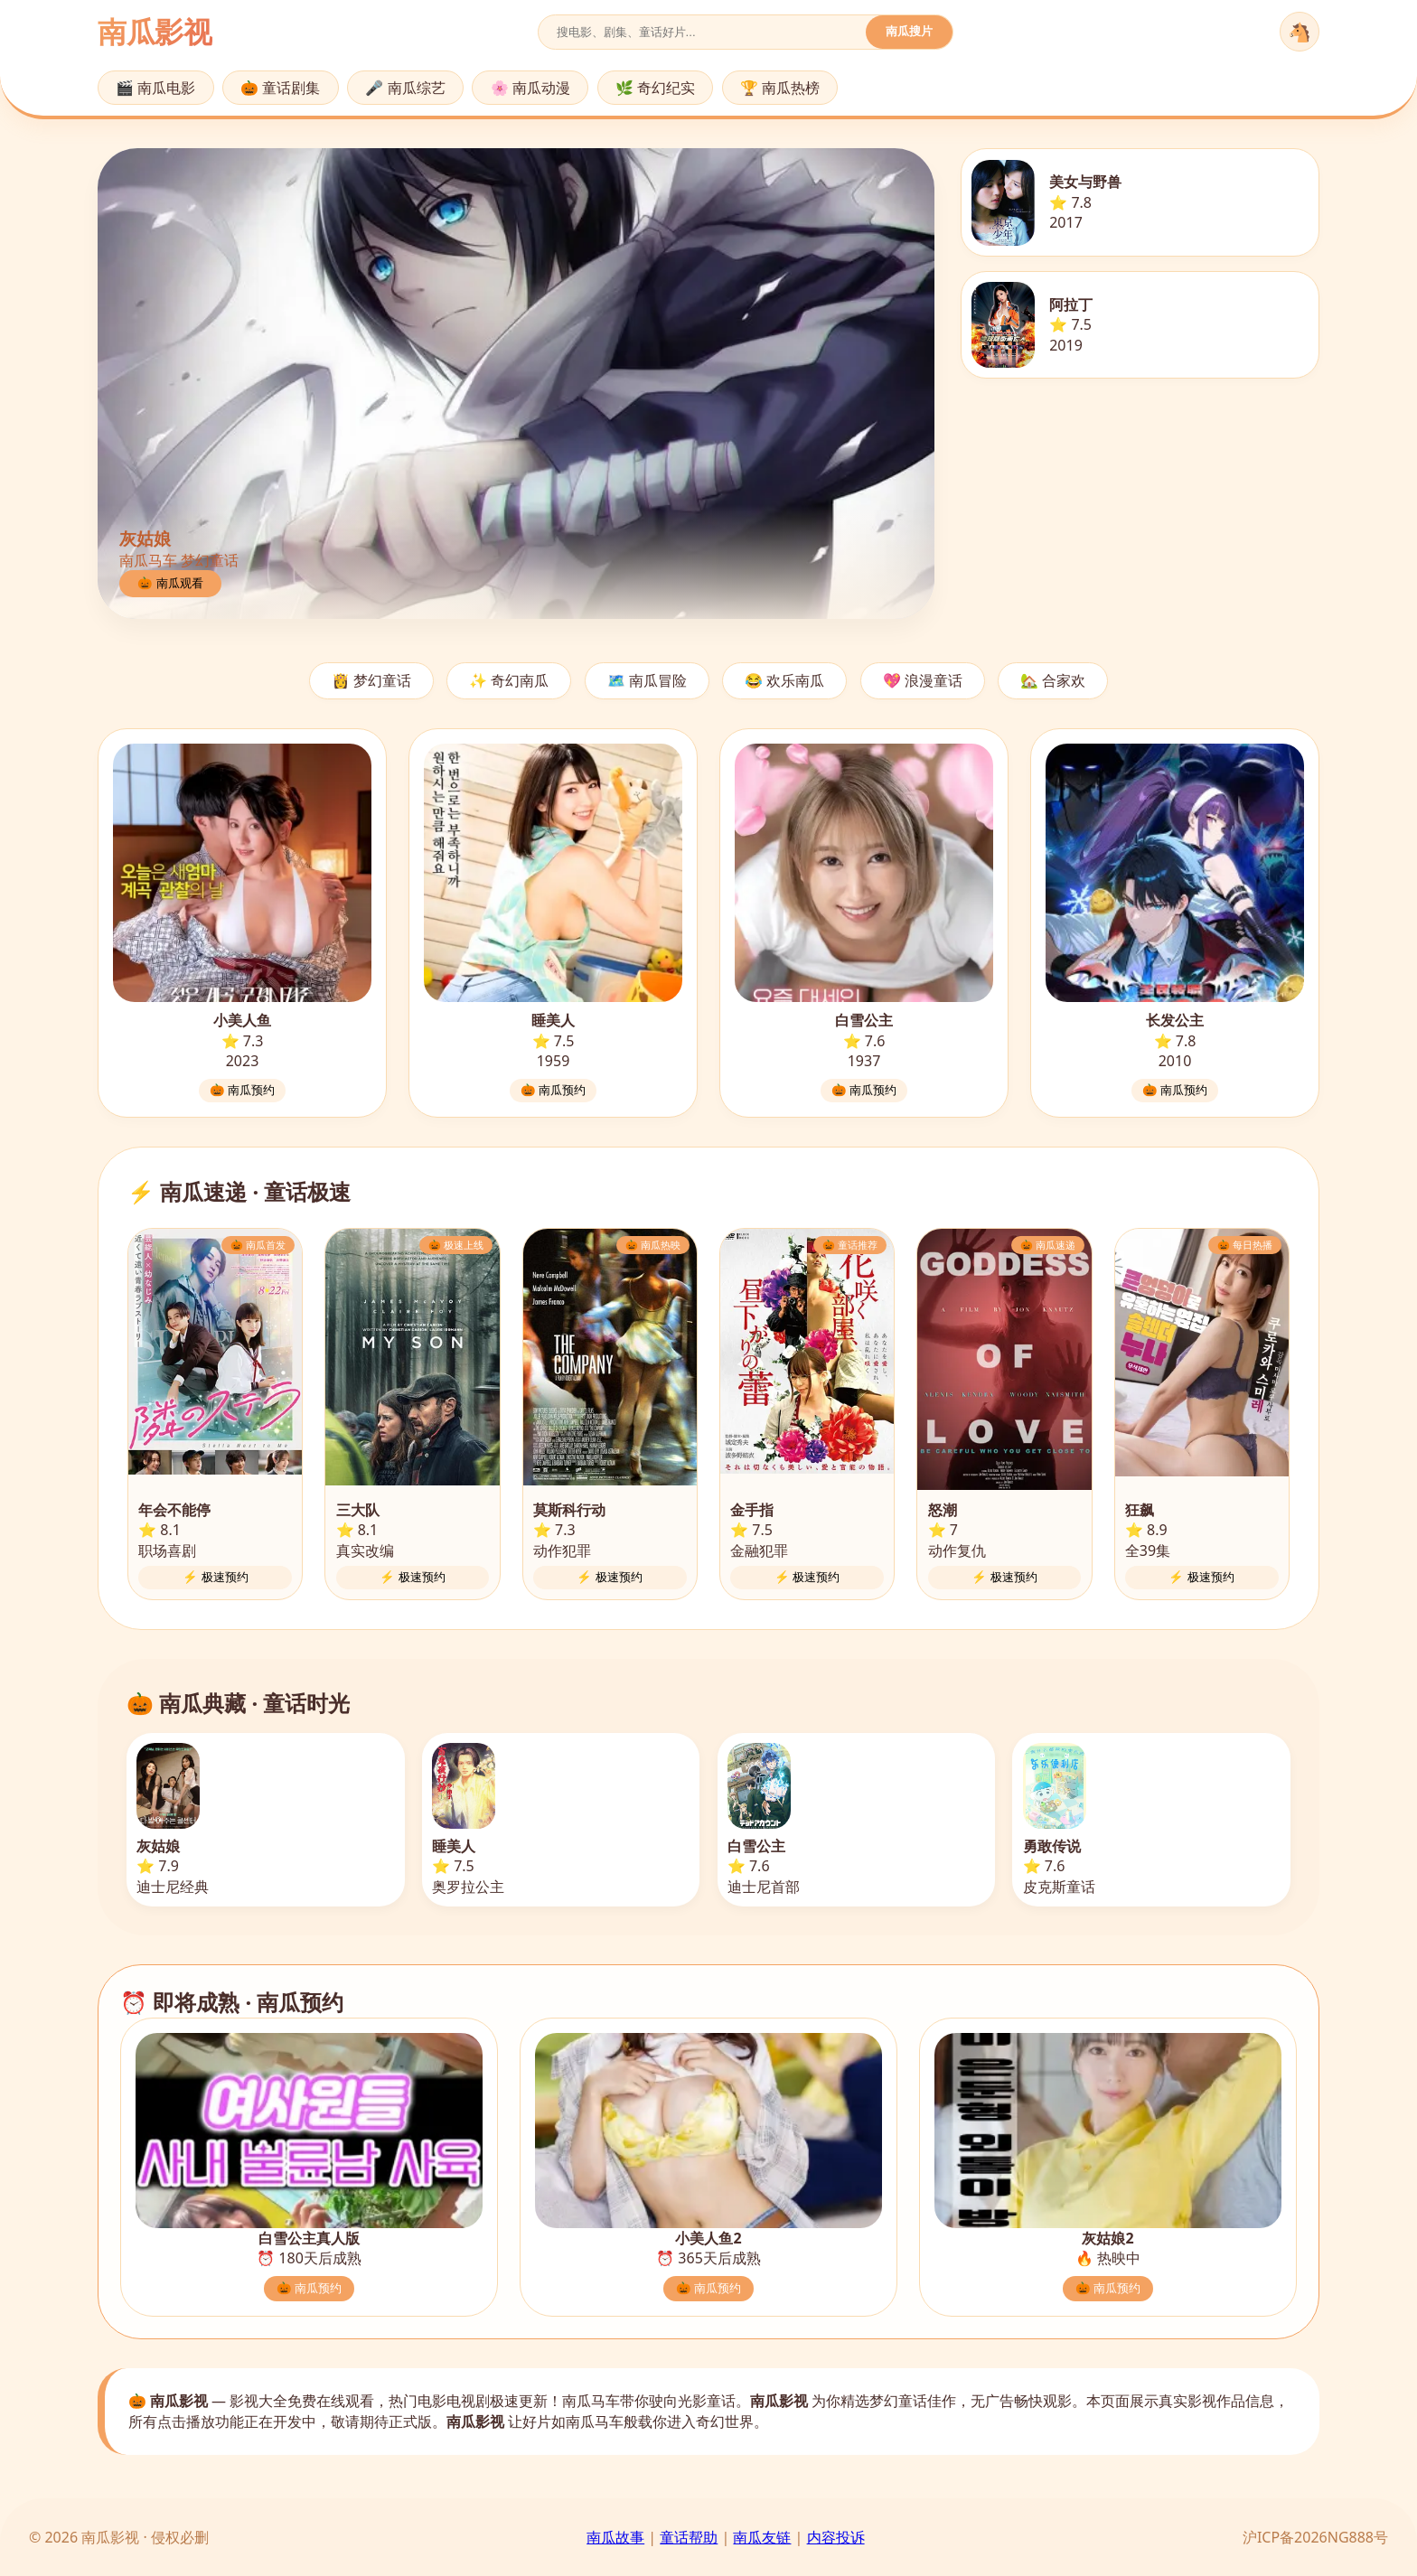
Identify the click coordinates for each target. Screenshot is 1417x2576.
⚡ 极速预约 (216, 1577)
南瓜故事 (615, 2537)
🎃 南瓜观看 (170, 583)
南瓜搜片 (909, 31)
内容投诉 (836, 2537)
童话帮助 (689, 2537)
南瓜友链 (762, 2537)
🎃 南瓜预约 (243, 1090)
